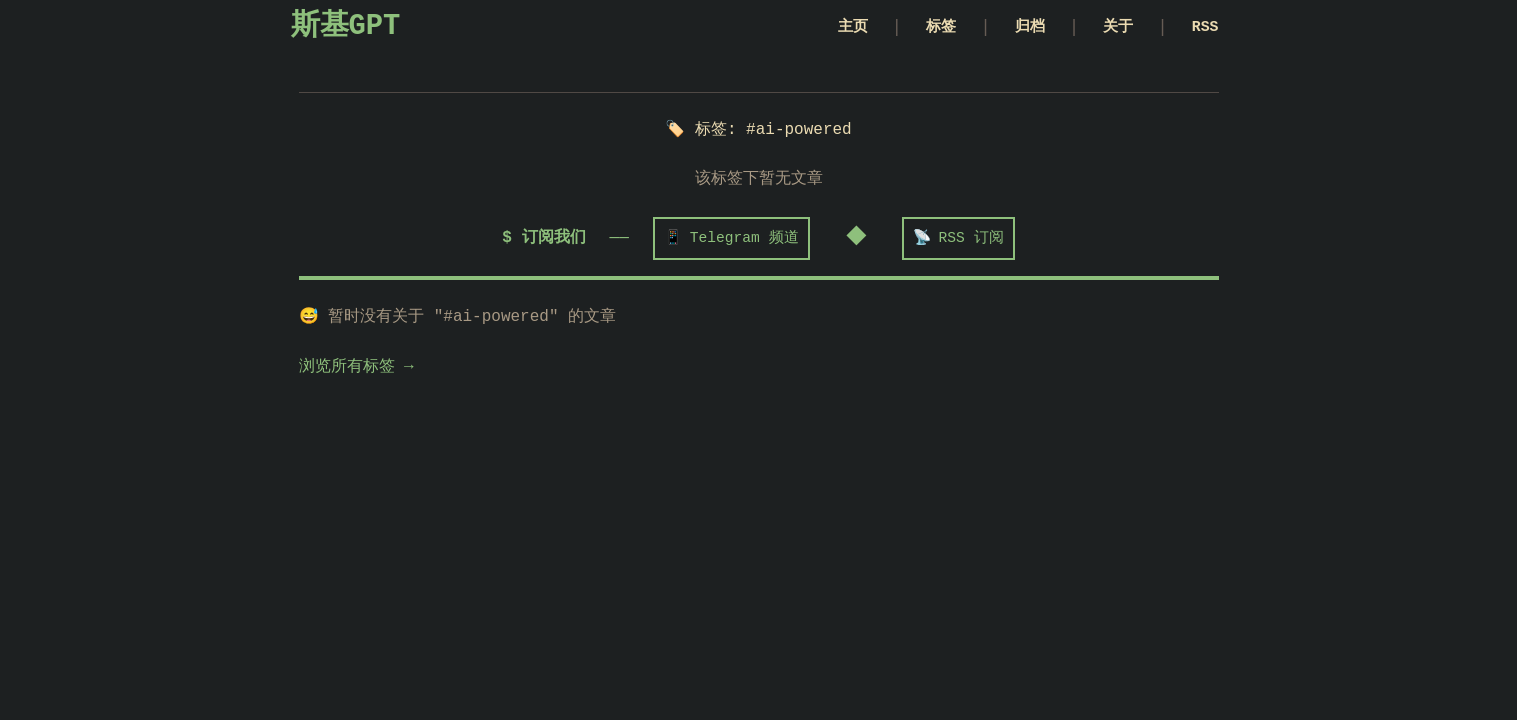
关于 (1110, 28)
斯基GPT (346, 28)
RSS (1203, 28)
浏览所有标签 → (356, 369)
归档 (1016, 28)
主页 (827, 28)
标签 (921, 28)
